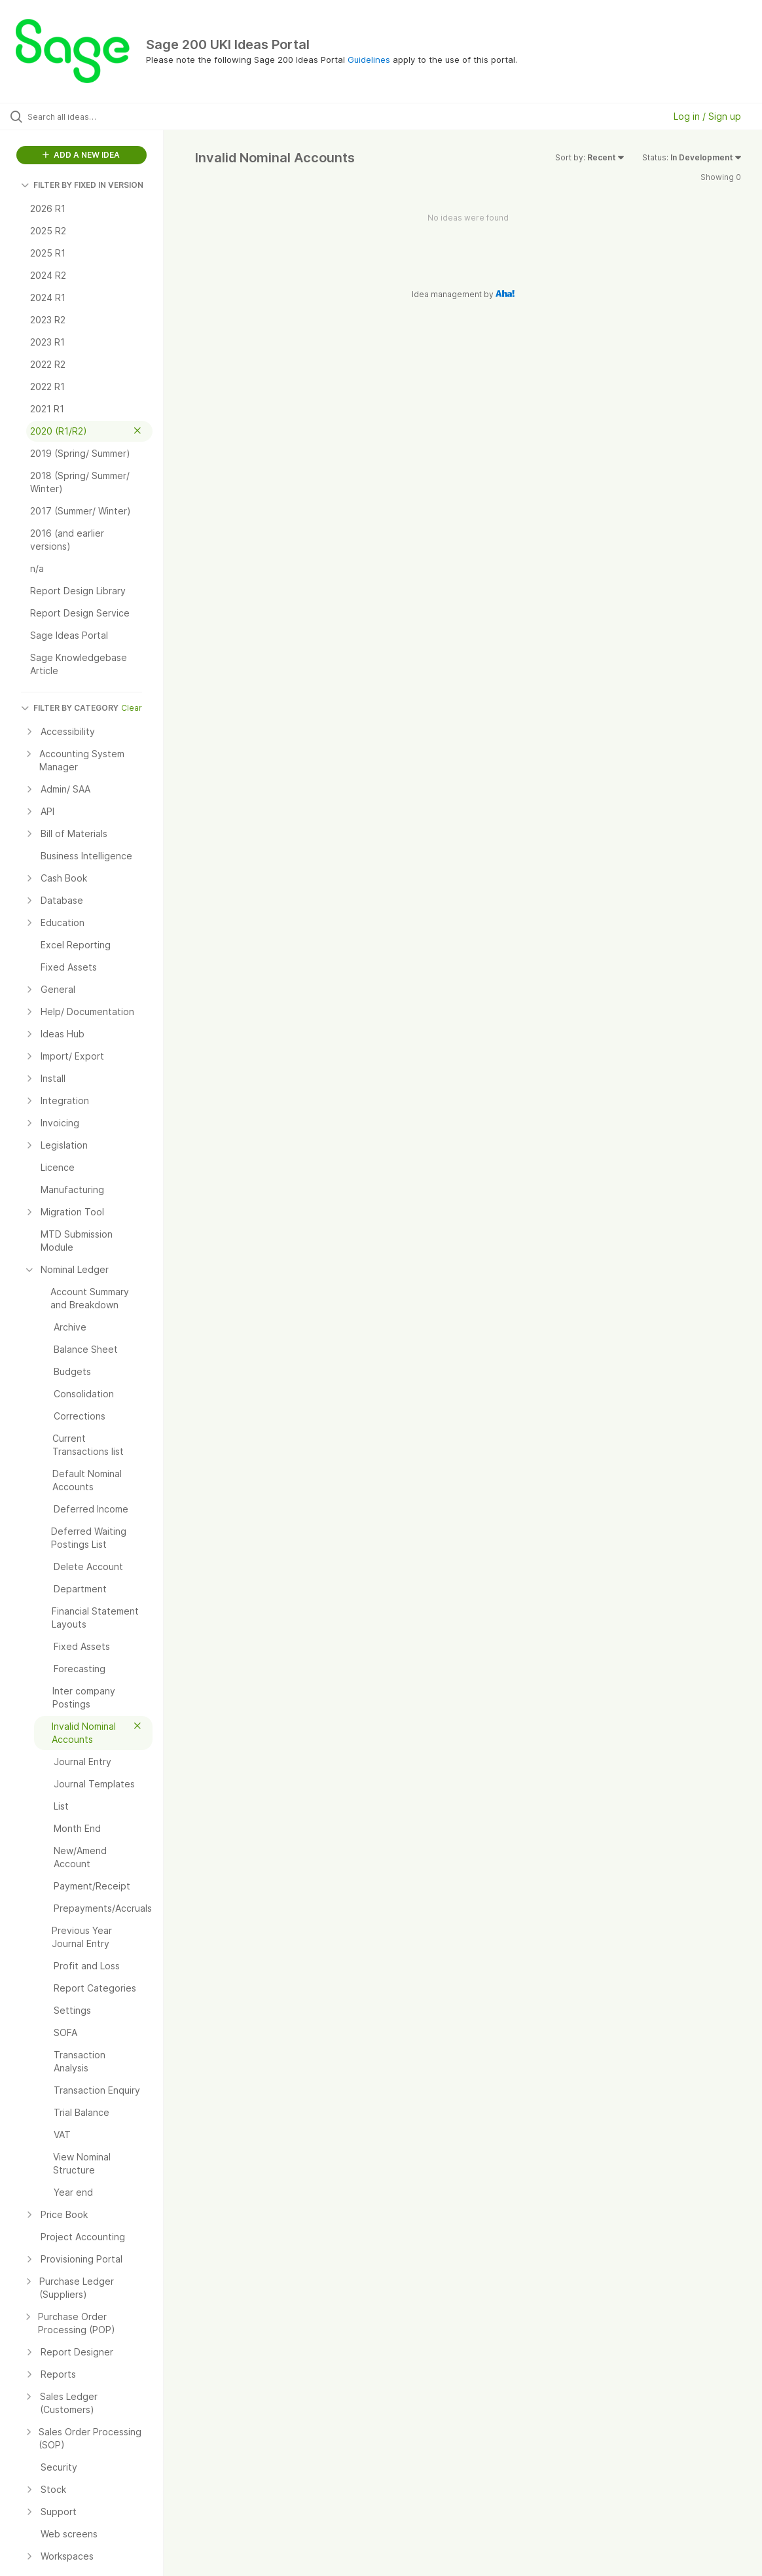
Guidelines (369, 59)
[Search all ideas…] (92, 116)
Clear (131, 708)
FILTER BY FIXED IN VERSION (82, 185)
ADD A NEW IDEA (81, 155)
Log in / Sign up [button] (707, 116)
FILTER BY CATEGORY (69, 708)
